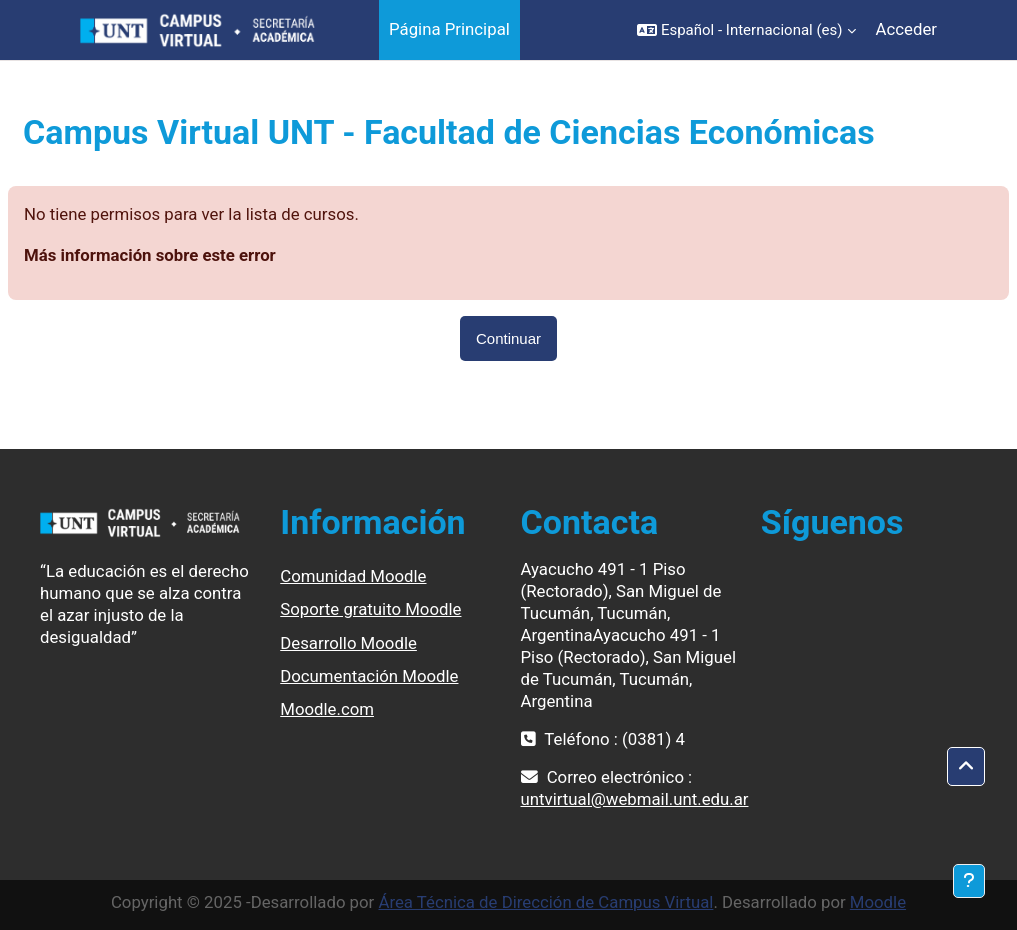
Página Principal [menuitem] (449, 29)
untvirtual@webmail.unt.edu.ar (635, 799)
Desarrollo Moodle (348, 643)
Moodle (878, 902)
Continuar (508, 338)
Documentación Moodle (369, 676)
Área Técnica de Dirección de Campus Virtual (545, 902)
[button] (746, 30)
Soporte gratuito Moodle (370, 609)
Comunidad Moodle (353, 576)
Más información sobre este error (150, 255)
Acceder (906, 29)
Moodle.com (327, 709)
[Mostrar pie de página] (969, 881)
